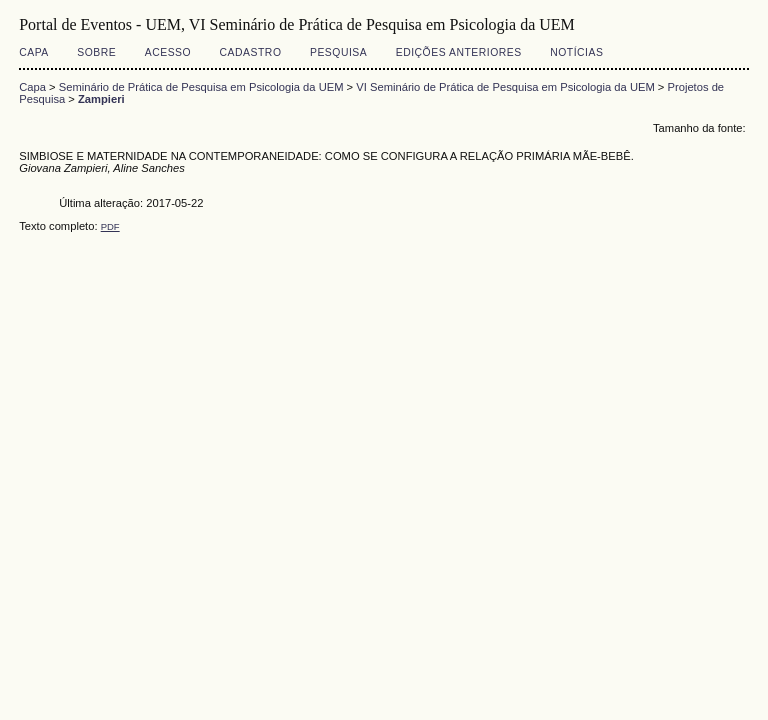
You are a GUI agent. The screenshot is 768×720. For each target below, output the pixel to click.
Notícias (576, 52)
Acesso (168, 52)
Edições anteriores (459, 52)
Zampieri (101, 99)
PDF (110, 226)
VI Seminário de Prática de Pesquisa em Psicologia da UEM (505, 87)
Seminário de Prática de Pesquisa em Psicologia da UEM (201, 87)
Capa (34, 52)
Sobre (96, 52)
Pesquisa (338, 52)
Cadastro (251, 52)
